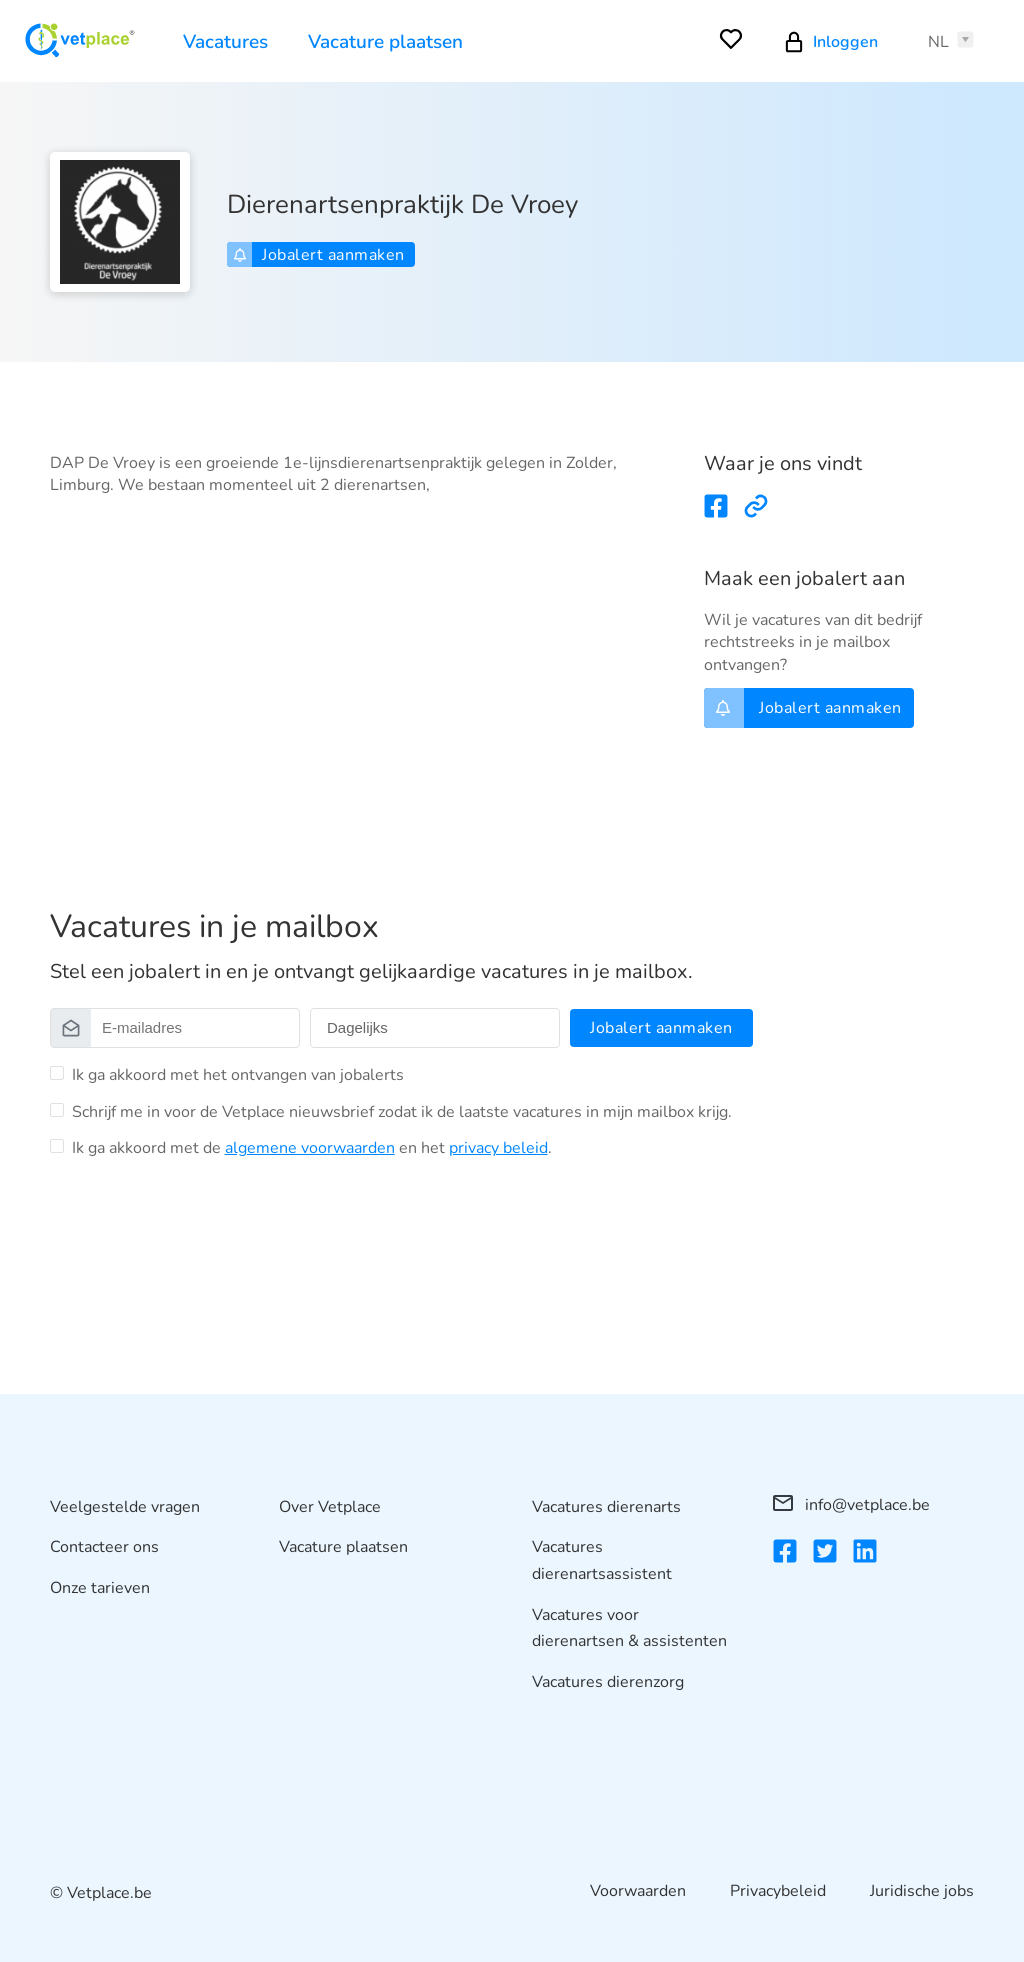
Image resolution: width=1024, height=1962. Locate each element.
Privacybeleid (778, 1891)
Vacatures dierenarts (606, 1507)
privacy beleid (498, 1148)
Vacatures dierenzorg (608, 1682)
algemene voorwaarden (310, 1148)
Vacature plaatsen (385, 42)
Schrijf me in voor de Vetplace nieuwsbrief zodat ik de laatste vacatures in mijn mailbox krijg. (402, 1112)
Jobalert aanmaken (319, 255)
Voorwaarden (638, 1891)
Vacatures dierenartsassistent (602, 1560)
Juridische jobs (922, 1891)
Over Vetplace (330, 1507)
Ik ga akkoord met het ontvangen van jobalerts (238, 1075)
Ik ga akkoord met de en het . (312, 1148)
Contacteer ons (104, 1547)
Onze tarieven (100, 1588)
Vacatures (225, 42)
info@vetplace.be (851, 1505)
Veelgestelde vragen (125, 1507)
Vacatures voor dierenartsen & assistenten (629, 1628)
